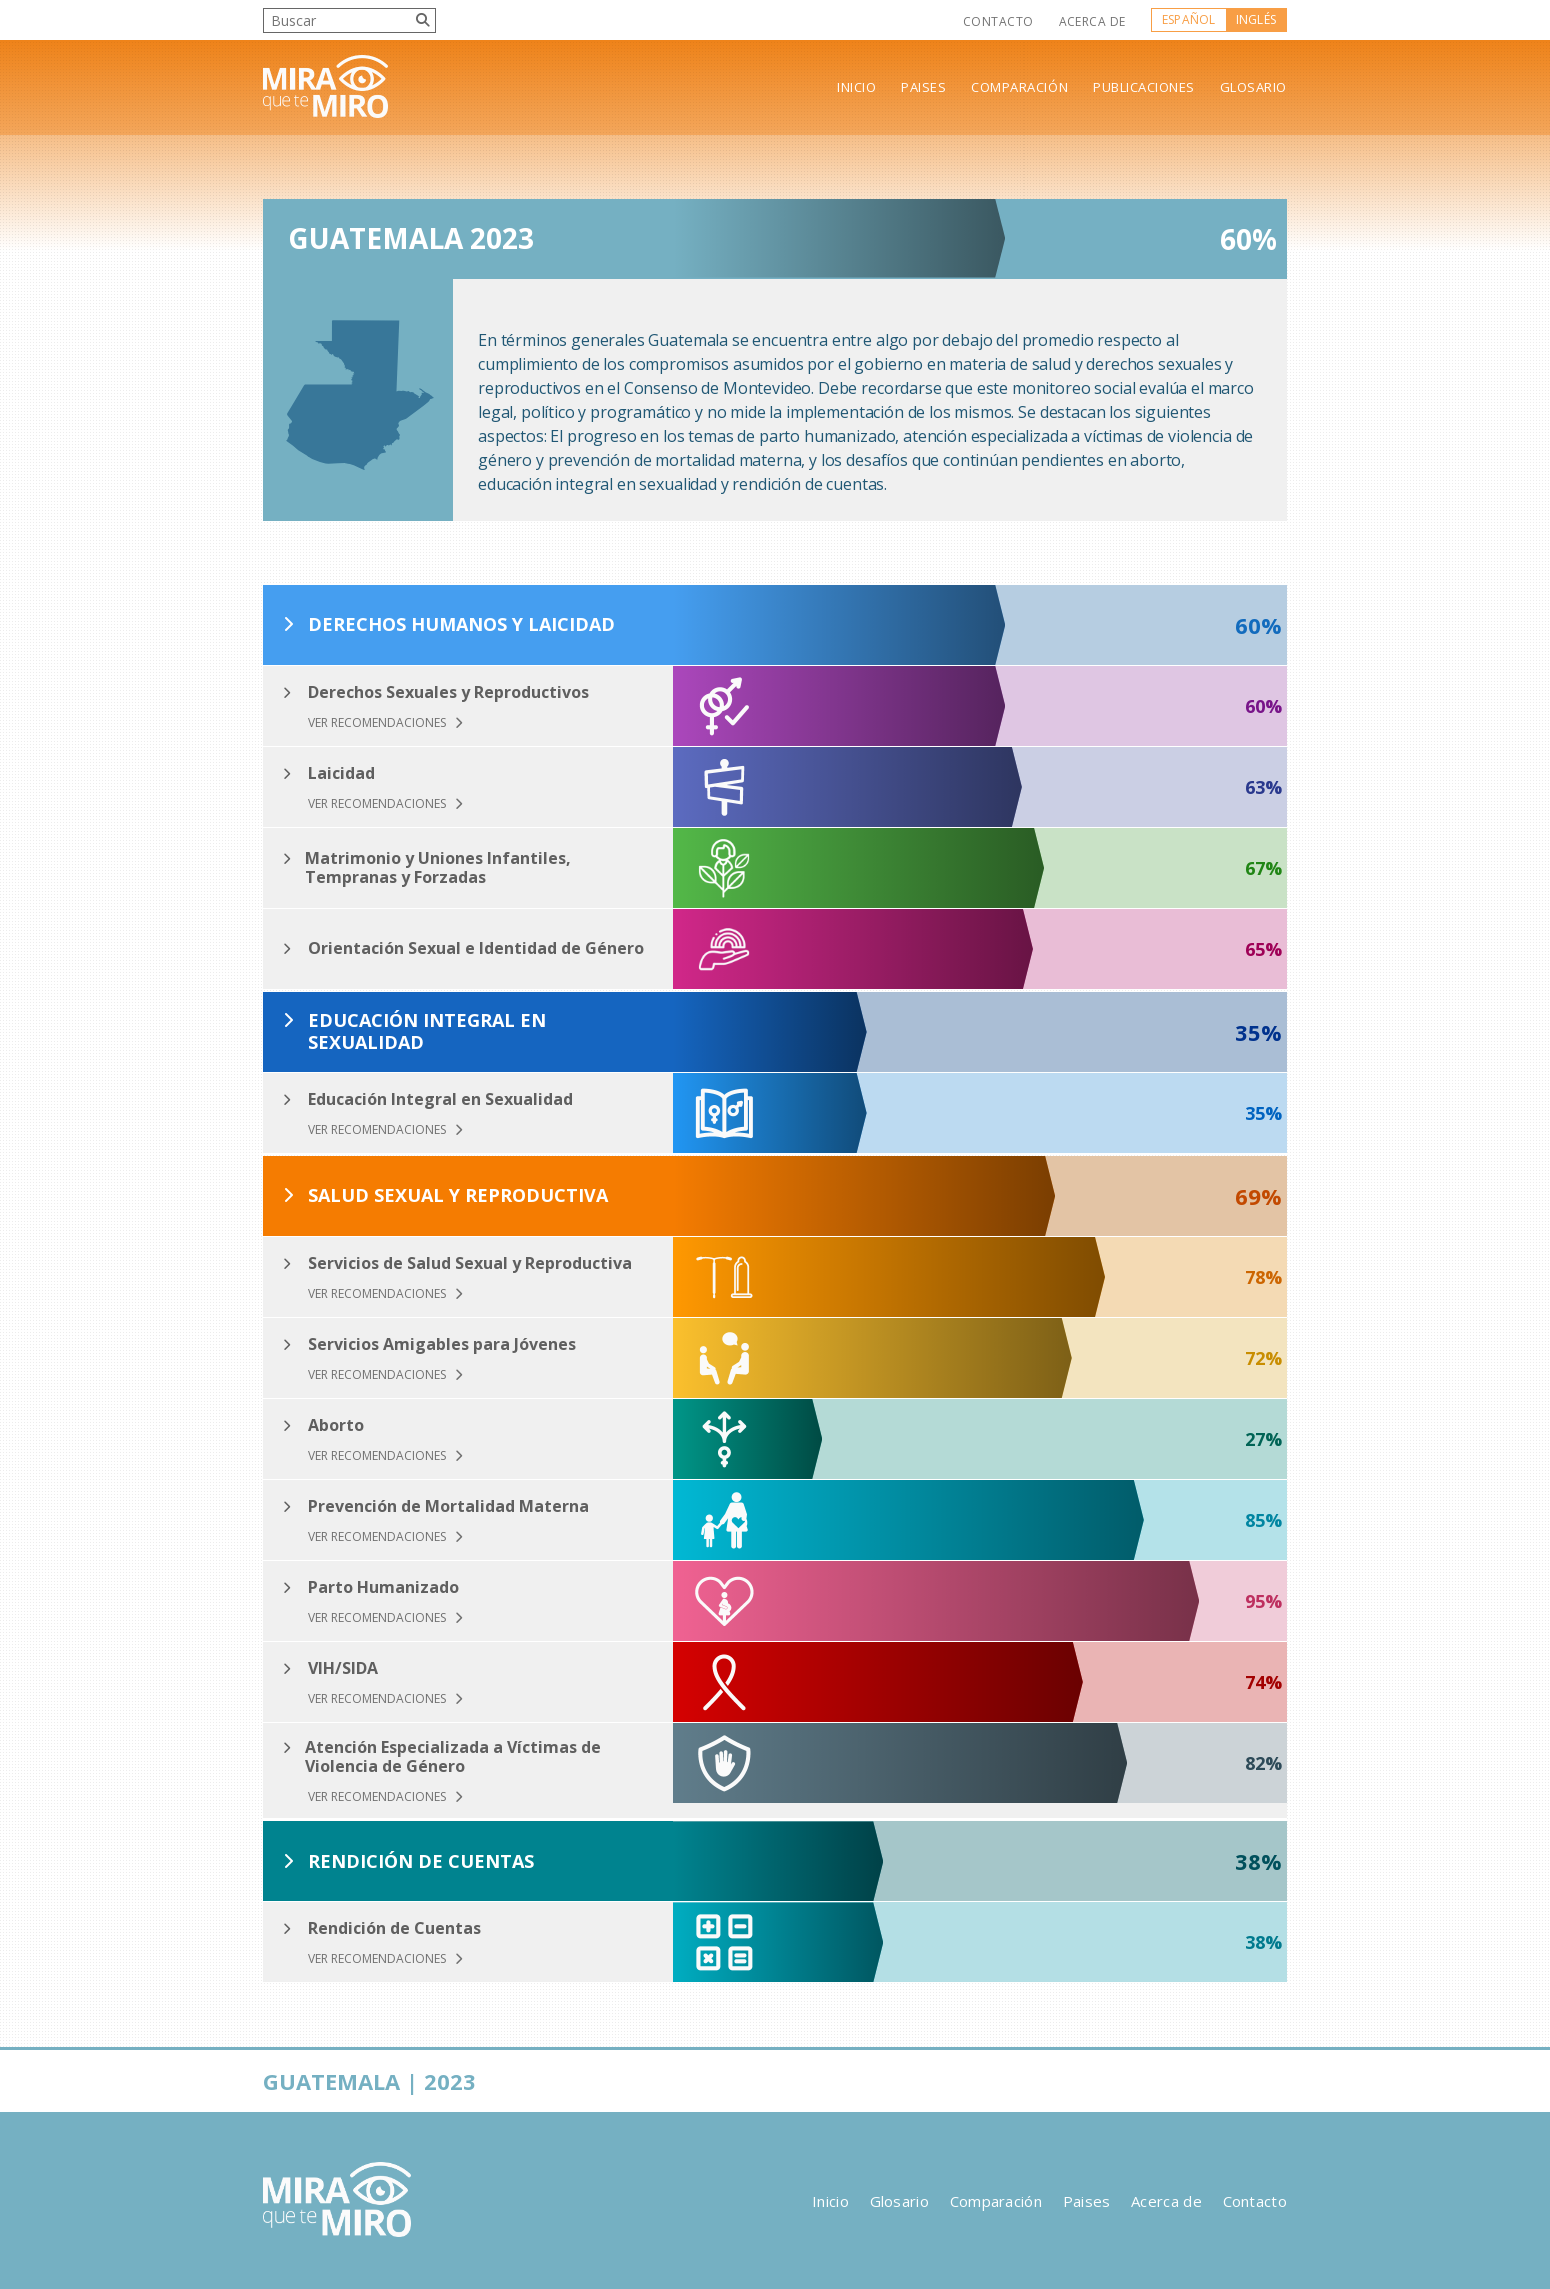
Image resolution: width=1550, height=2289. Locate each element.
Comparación (1019, 87)
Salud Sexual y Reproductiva (458, 1196)
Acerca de (1092, 21)
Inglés (1256, 19)
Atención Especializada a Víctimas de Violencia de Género (453, 1757)
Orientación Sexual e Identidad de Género (476, 948)
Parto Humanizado (383, 1587)
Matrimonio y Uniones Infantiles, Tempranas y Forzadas (438, 868)
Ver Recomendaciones (385, 723)
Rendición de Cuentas (421, 1862)
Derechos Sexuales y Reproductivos (448, 692)
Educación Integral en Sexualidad (427, 1031)
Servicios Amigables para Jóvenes (442, 1344)
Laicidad (341, 773)
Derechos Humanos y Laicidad (461, 625)
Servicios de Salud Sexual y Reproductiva (470, 1263)
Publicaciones (1144, 87)
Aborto (336, 1425)
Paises (923, 87)
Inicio (856, 87)
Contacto (998, 21)
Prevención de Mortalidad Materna (448, 1506)
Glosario (1253, 87)
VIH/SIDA (343, 1668)
